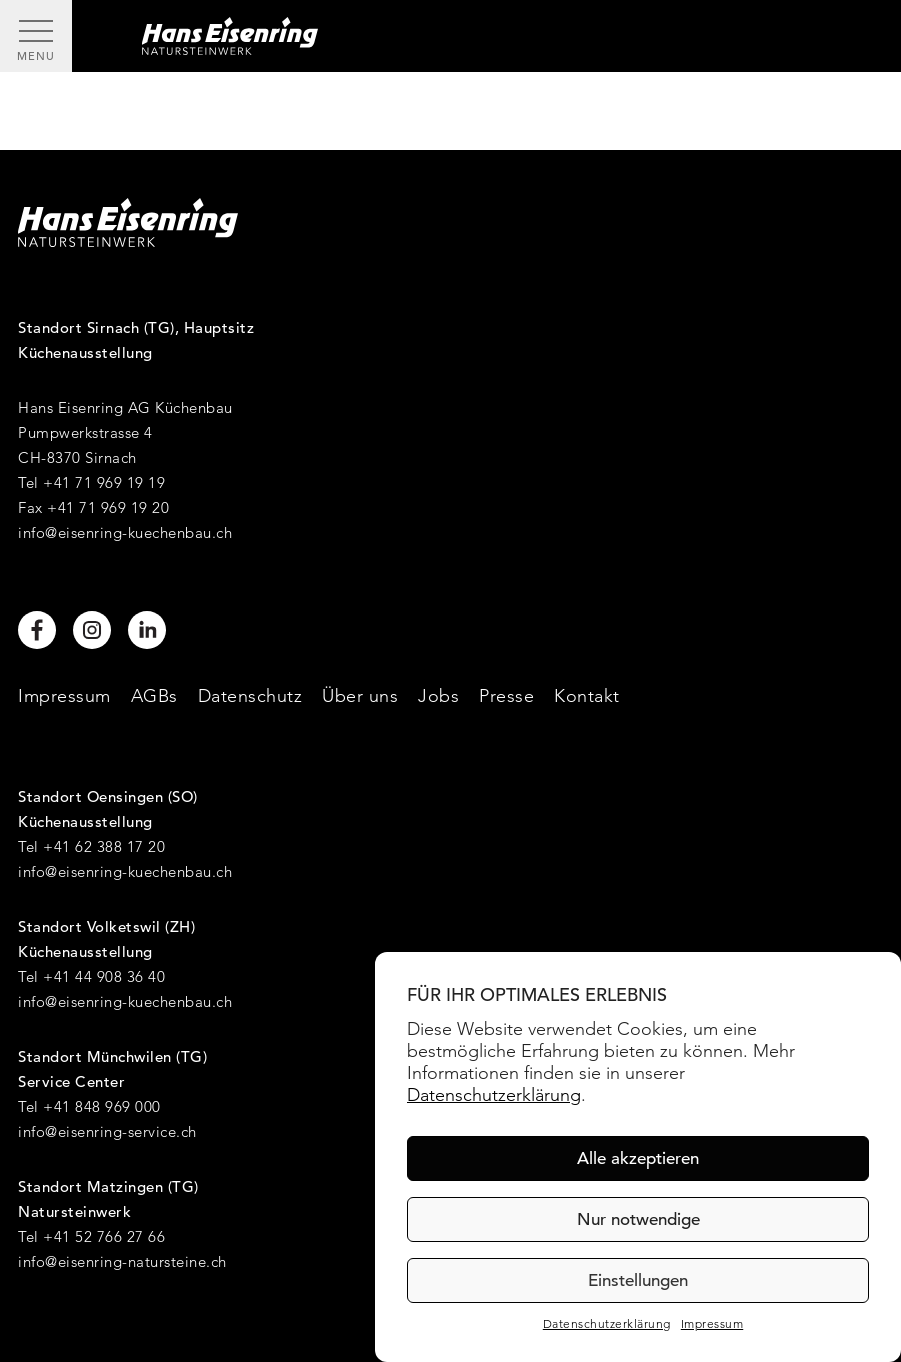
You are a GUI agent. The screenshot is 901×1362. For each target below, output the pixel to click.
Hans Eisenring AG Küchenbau (125, 407)
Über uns (360, 695)
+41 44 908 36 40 (104, 976)
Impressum (712, 1324)
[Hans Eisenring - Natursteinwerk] (486, 36)
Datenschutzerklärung (494, 1094)
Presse (506, 695)
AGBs (154, 695)
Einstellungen (638, 1280)
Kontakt (587, 695)
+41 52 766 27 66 (104, 1236)
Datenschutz (250, 695)
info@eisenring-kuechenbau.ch (125, 532)
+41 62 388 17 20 (104, 846)
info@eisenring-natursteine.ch (122, 1261)
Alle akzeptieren (638, 1158)
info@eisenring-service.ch (107, 1131)
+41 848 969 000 (102, 1106)
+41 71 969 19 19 (104, 482)
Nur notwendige (638, 1219)
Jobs (438, 695)
